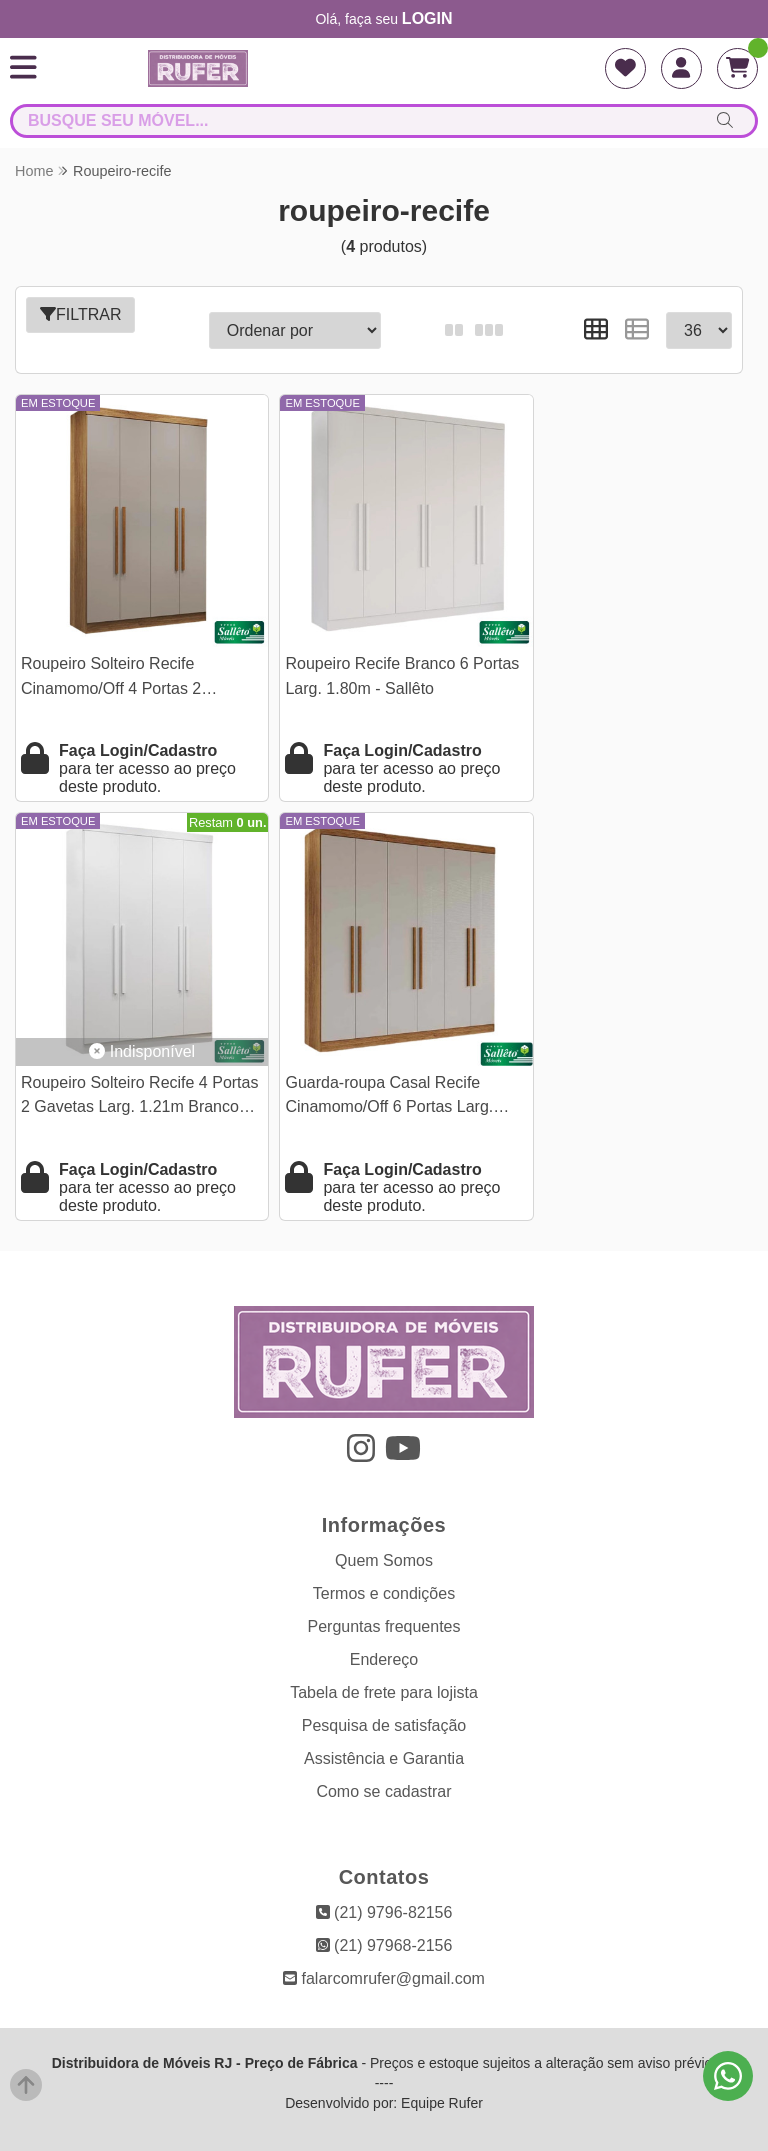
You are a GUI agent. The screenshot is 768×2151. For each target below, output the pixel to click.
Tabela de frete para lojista (384, 1655)
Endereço (384, 1622)
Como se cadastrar (383, 1754)
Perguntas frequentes (384, 1589)
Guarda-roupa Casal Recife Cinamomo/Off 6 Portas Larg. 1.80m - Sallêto (125, 1060)
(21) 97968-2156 (384, 1908)
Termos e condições (384, 1556)
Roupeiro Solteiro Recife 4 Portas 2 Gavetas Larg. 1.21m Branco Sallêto (619, 660)
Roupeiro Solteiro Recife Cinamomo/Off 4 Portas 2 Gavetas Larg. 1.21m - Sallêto (127, 660)
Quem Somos (384, 1523)
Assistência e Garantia (384, 1721)
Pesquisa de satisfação (384, 1688)
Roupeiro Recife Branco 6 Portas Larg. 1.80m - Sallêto (366, 657)
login (427, 18)
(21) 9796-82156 (384, 1875)
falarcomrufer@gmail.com (384, 1941)
